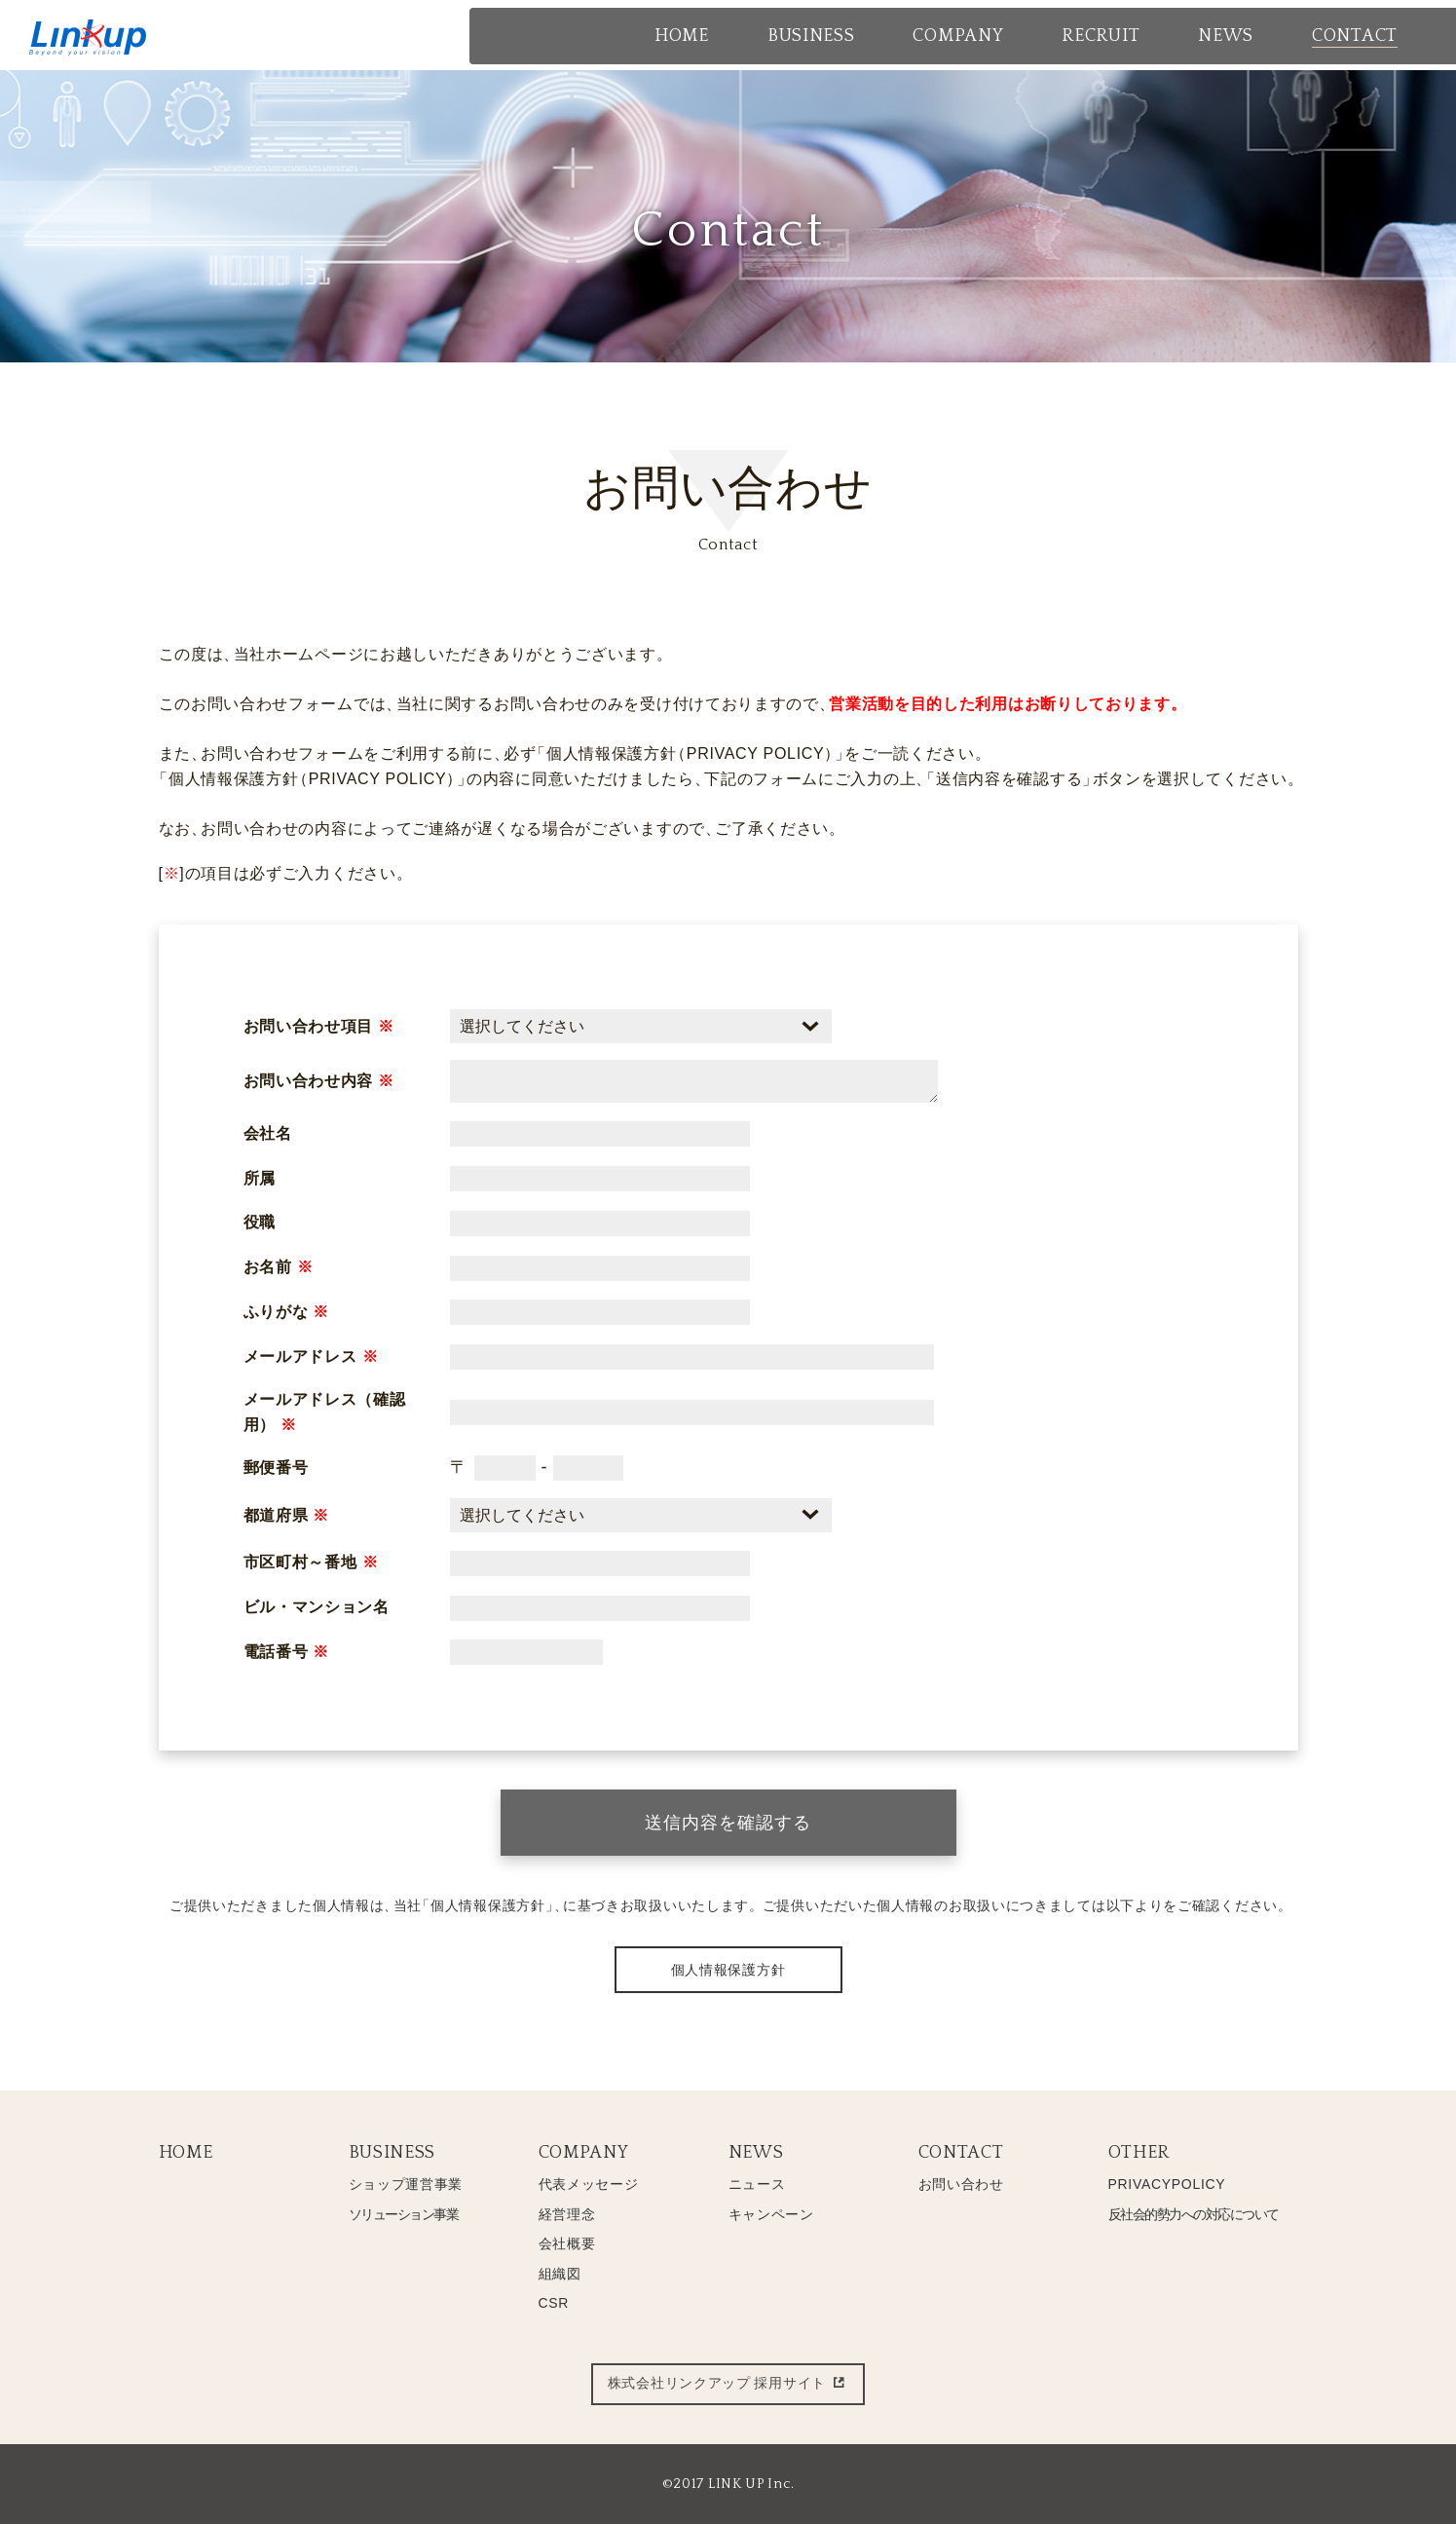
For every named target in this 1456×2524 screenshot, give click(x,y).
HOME (186, 2153)
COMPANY (584, 2153)
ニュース (757, 2184)
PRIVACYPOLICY (1167, 2184)
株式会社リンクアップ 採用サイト (728, 2383)
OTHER (1139, 2153)
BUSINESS (392, 2153)
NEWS (756, 2153)
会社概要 (567, 2243)
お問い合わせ (961, 2184)
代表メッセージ (589, 2184)
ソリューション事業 (404, 2214)
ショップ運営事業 (406, 2184)
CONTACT (961, 2153)
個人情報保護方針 (728, 1970)
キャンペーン (771, 2214)
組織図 (560, 2273)
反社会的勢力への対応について (1193, 2214)
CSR (554, 2303)
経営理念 (567, 2214)
